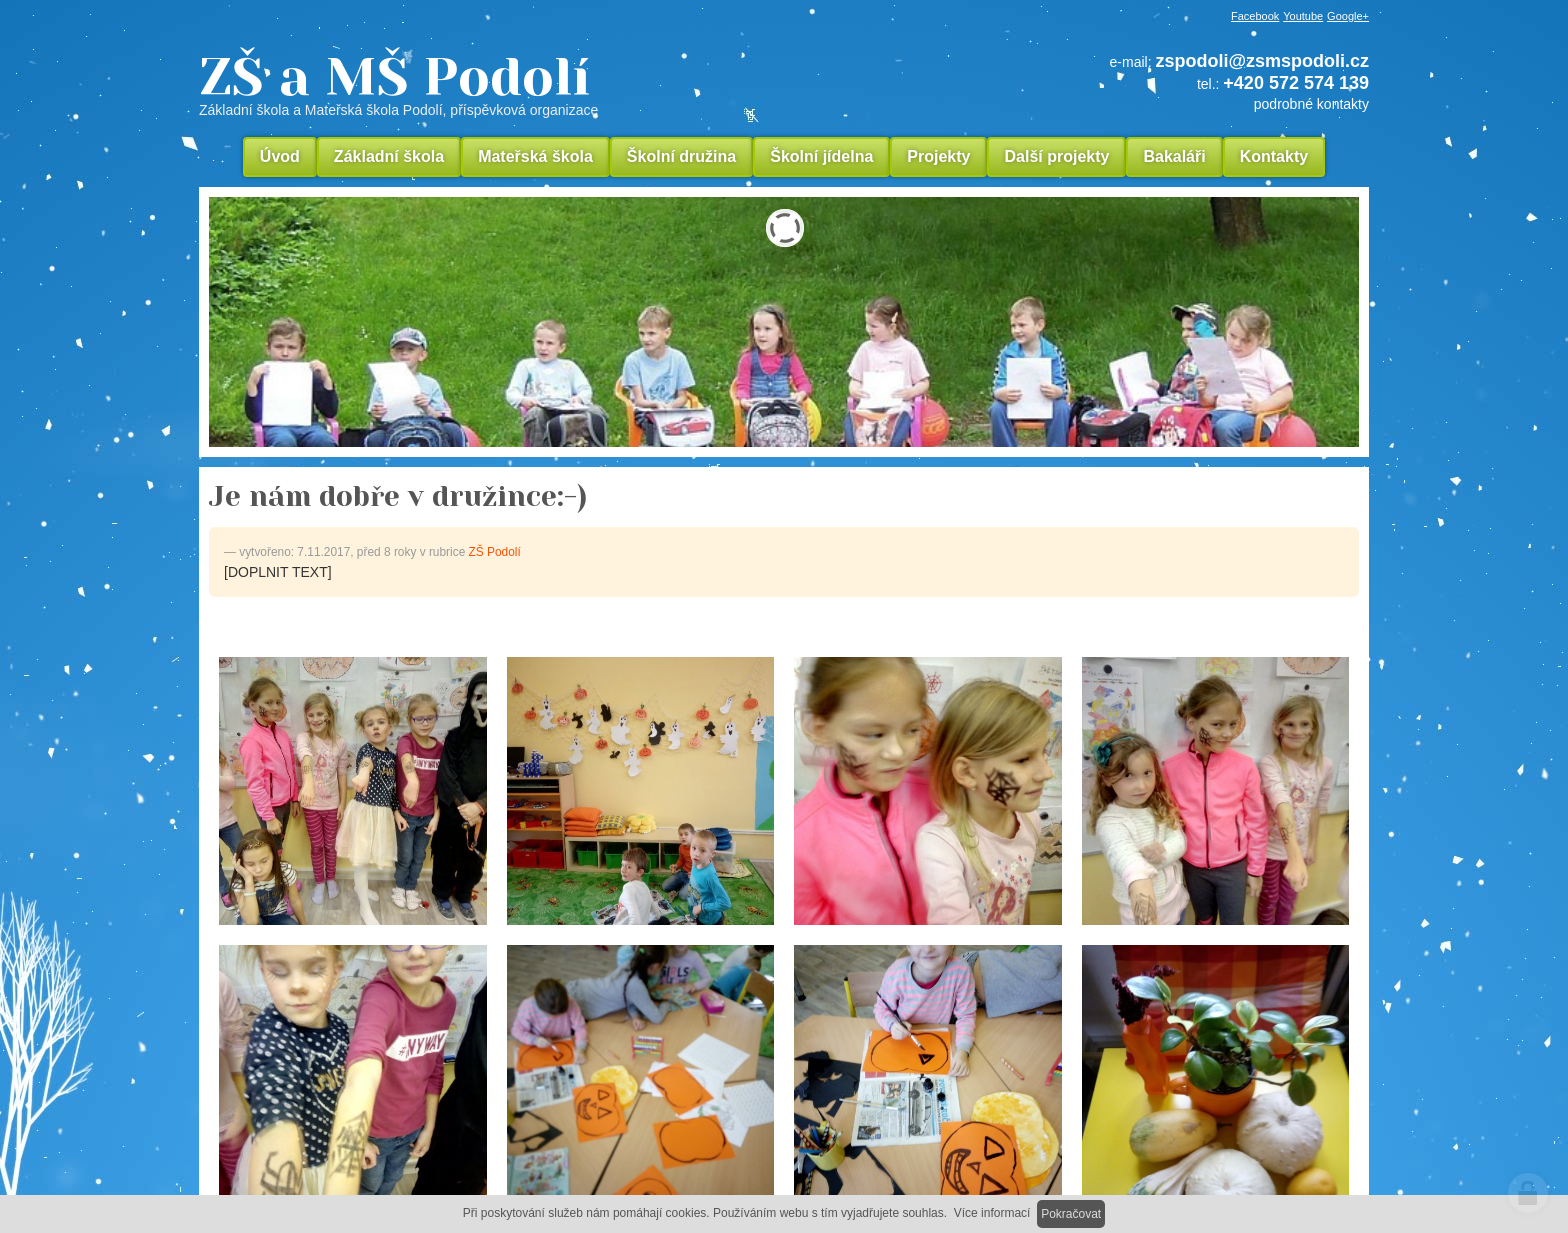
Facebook (1255, 16)
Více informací (992, 1213)
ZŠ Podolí (495, 552)
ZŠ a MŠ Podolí (534, 84)
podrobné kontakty (1311, 104)
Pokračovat (1071, 1214)
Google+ (1348, 16)
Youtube (1303, 16)
